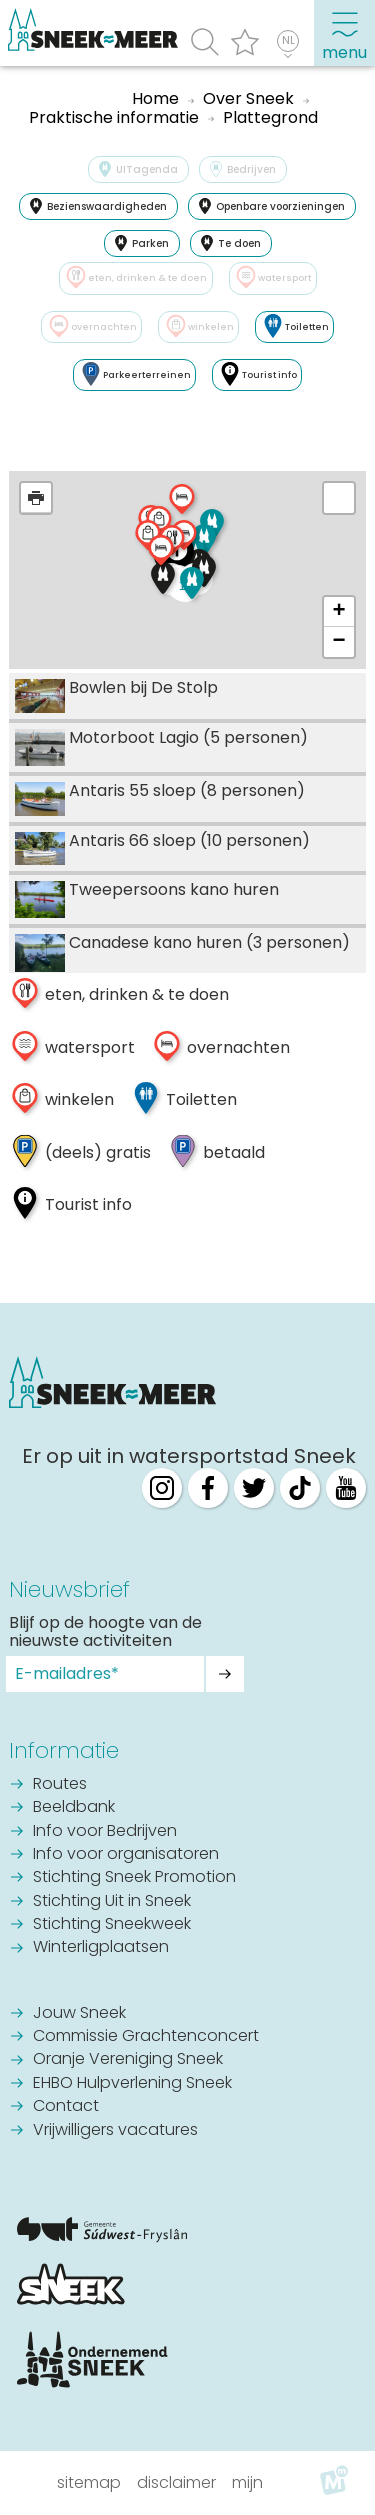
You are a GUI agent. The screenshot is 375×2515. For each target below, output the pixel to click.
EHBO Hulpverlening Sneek (132, 2084)
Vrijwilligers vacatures (115, 2131)
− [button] (339, 642)
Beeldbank (74, 1808)
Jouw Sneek (79, 2014)
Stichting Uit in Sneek (112, 1902)
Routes (60, 1785)
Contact (66, 2107)
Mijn (247, 2482)
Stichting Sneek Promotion (134, 1878)
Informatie (64, 1750)
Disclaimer (176, 2482)
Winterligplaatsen (101, 1948)
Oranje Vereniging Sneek (128, 2060)
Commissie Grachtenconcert (146, 2037)
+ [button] (339, 612)
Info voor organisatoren (126, 1855)
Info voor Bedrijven (105, 1832)
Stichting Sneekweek (112, 1925)
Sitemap (89, 2482)
